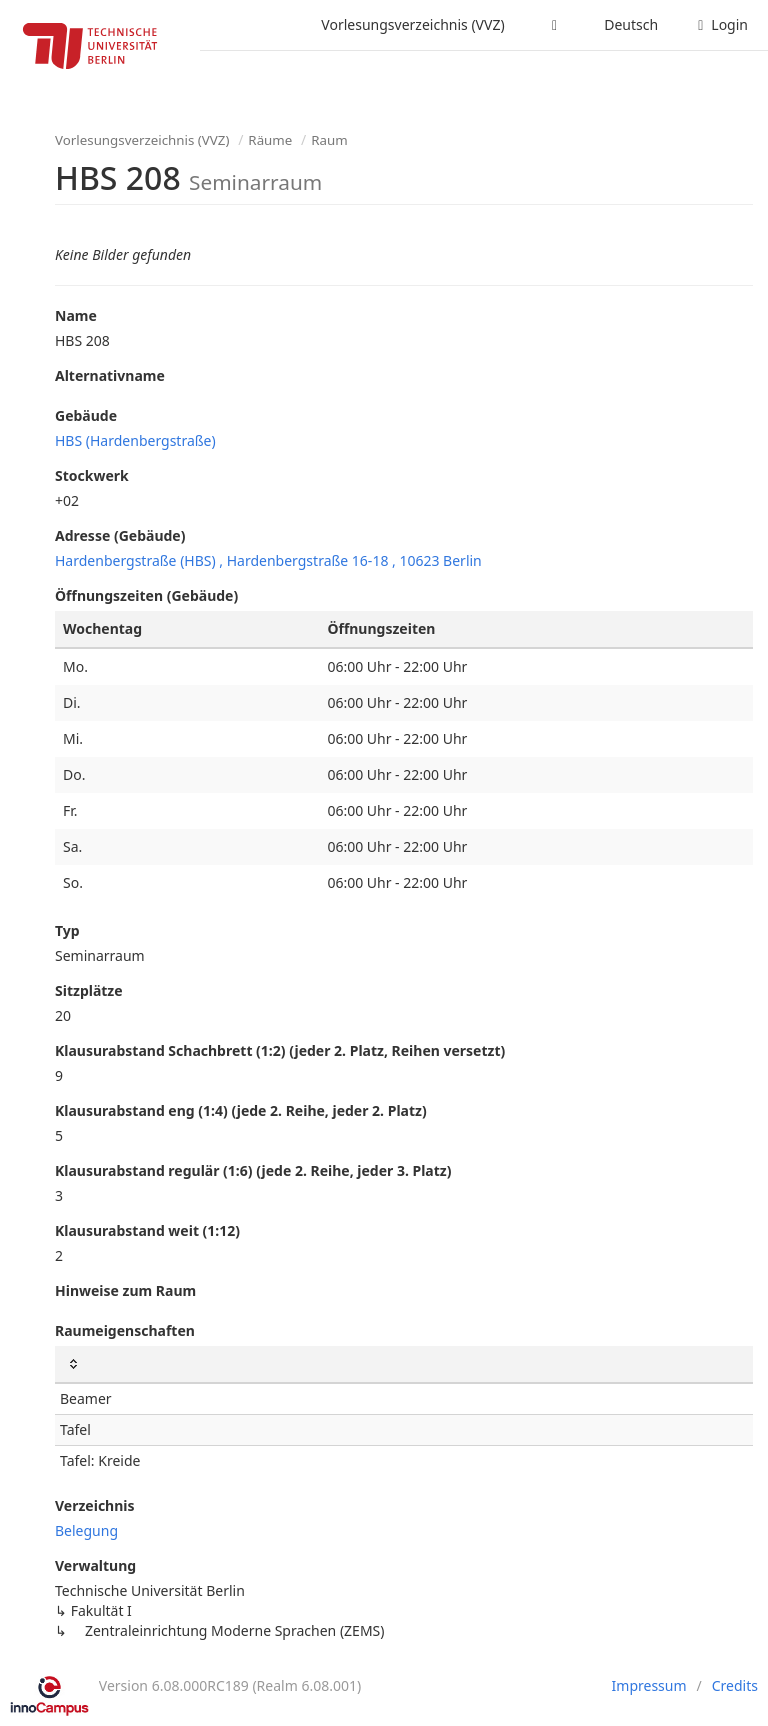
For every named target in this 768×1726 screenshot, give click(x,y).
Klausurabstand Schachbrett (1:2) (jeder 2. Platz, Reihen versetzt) (280, 1050)
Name (76, 315)
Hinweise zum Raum (125, 1290)
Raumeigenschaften (125, 1330)
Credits (735, 1685)
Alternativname (110, 375)
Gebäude (86, 415)
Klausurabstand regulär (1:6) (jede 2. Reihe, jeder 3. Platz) (253, 1170)
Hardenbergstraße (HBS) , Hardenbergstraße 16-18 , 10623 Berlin (268, 560)
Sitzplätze (89, 990)
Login (723, 24)
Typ (67, 930)
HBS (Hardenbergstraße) (135, 440)
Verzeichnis (95, 1505)
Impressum (649, 1685)
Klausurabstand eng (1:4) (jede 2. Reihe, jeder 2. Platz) (241, 1110)
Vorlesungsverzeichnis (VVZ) (412, 24)
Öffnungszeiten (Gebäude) (146, 595)
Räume (270, 140)
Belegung (86, 1530)
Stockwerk (92, 475)
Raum (329, 140)
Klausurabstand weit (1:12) (147, 1230)
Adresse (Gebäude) (120, 535)
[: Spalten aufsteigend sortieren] (404, 1364)
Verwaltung (95, 1565)
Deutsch (631, 24)
